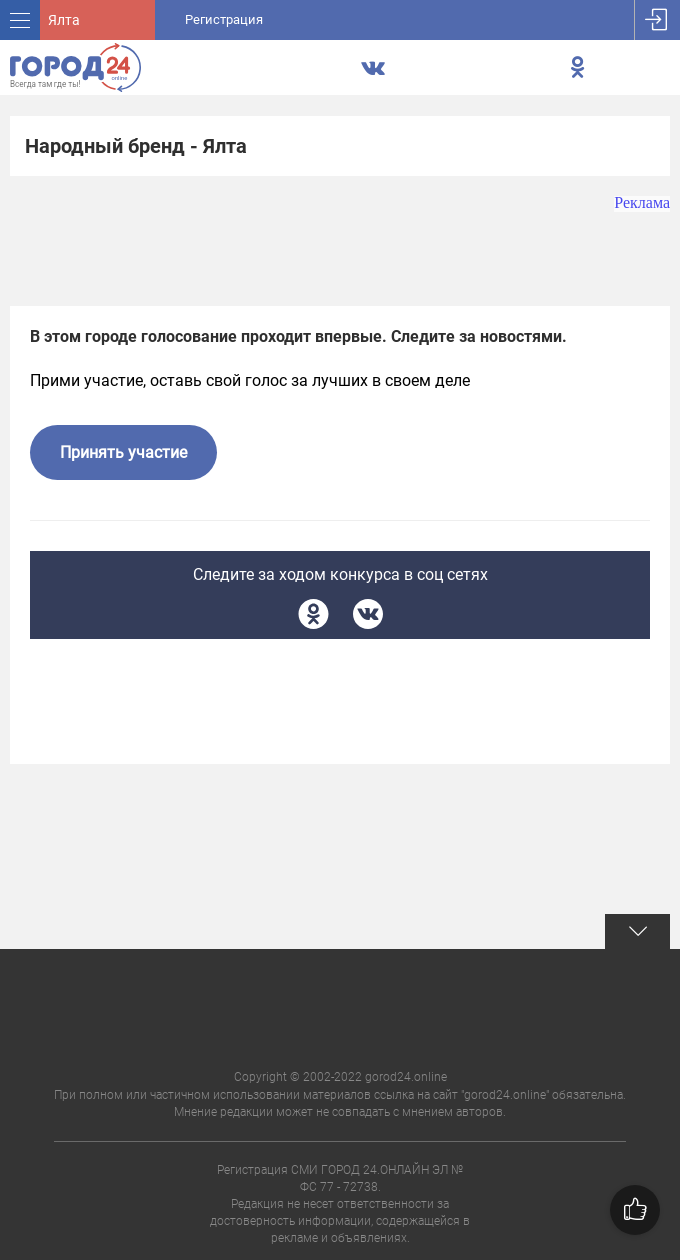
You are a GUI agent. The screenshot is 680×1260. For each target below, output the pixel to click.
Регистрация (224, 19)
